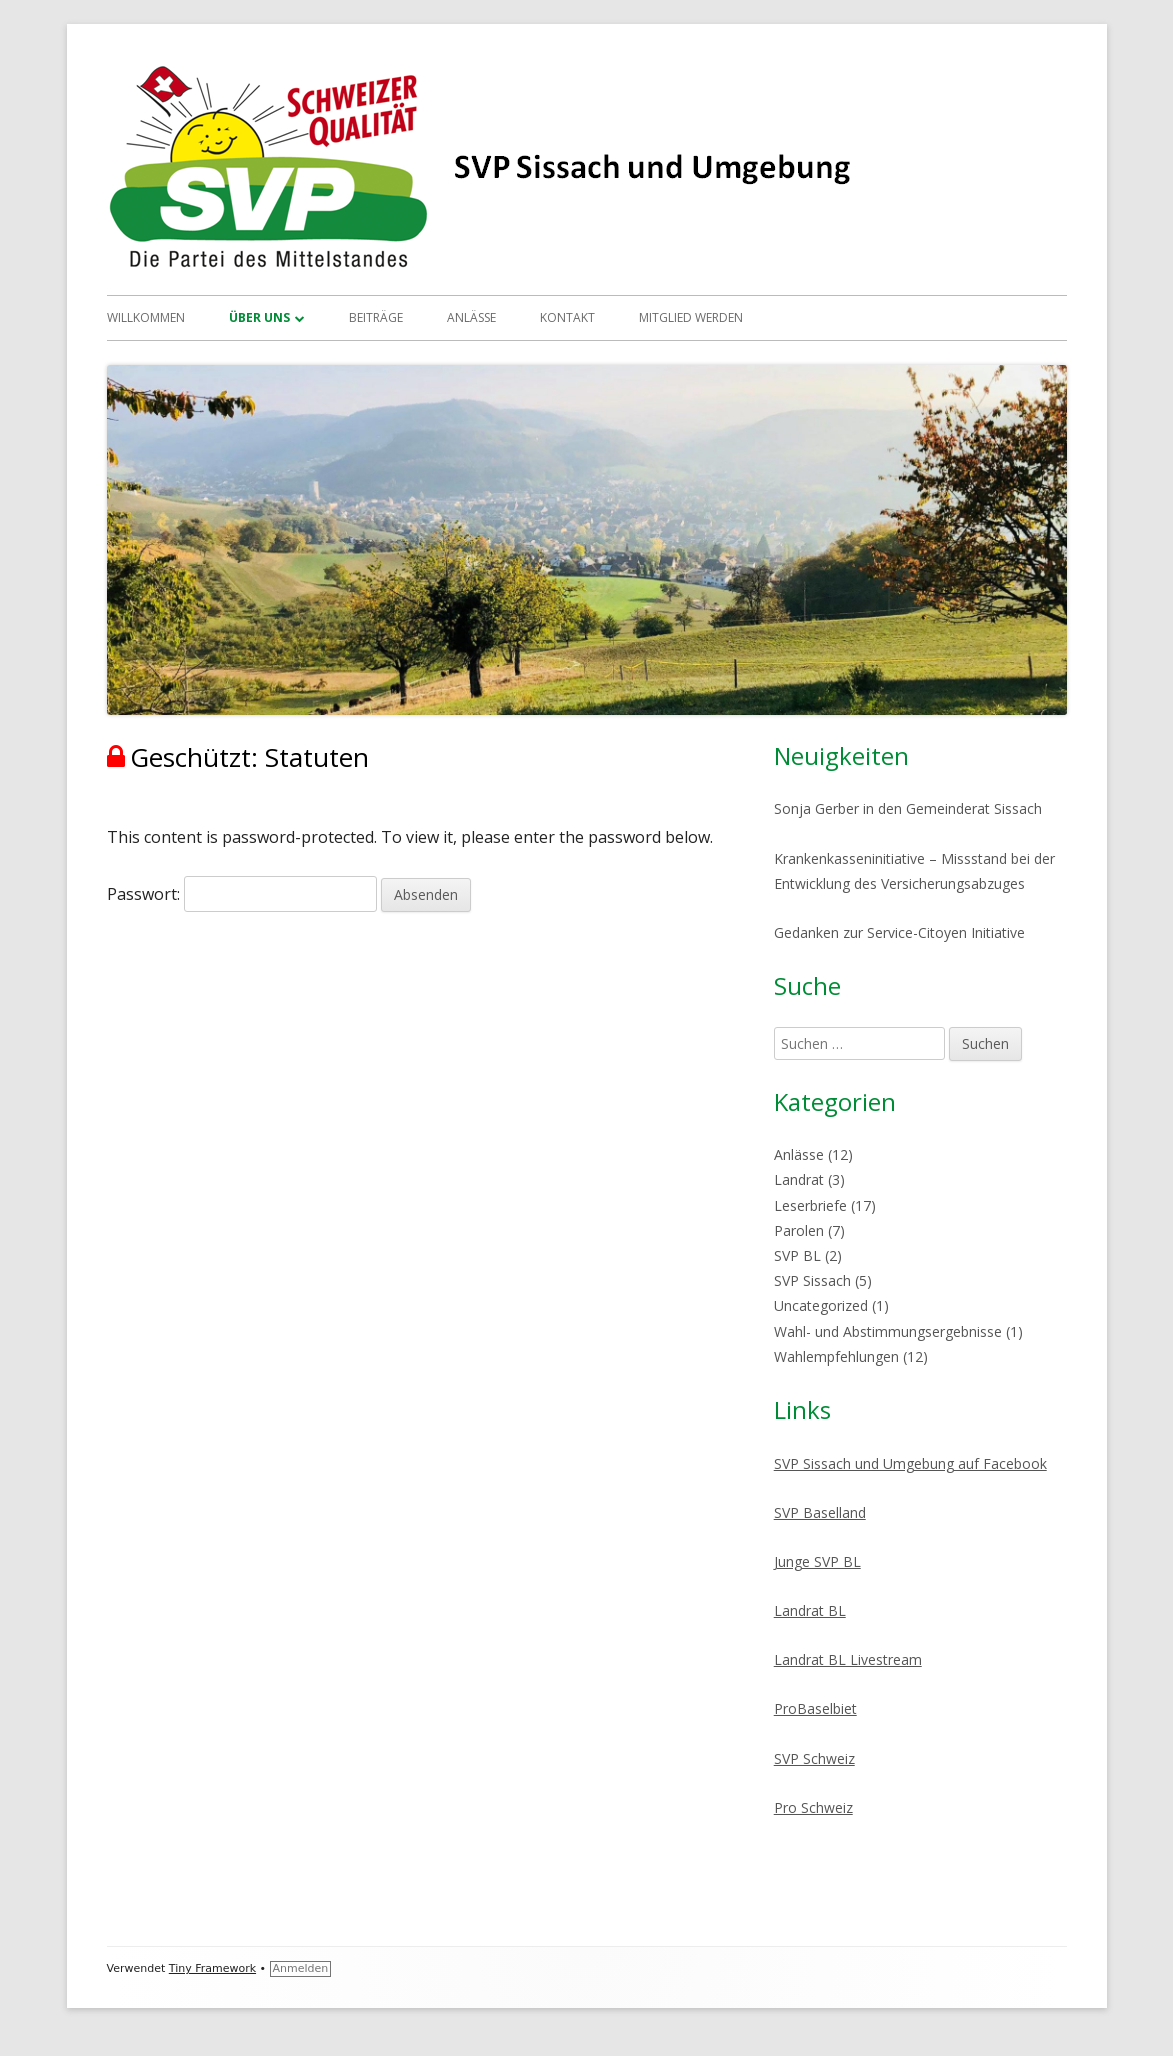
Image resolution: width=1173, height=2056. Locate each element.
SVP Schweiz (814, 1758)
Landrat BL (810, 1610)
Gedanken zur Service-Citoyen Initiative (899, 932)
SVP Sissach (812, 1280)
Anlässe (471, 317)
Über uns (259, 317)
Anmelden (301, 1968)
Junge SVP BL (817, 1561)
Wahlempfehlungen (836, 1356)
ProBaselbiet (815, 1708)
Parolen (799, 1230)
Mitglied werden (691, 317)
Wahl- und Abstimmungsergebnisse (888, 1331)
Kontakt (567, 317)
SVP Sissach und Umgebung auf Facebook (910, 1463)
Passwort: (242, 894)
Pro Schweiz (813, 1807)
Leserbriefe (810, 1205)
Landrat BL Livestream (848, 1659)
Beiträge (376, 317)
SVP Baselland (820, 1512)
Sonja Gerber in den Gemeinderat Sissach (908, 808)
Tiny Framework (212, 1968)
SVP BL (797, 1255)
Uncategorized (821, 1305)
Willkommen (146, 317)
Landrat (799, 1179)
